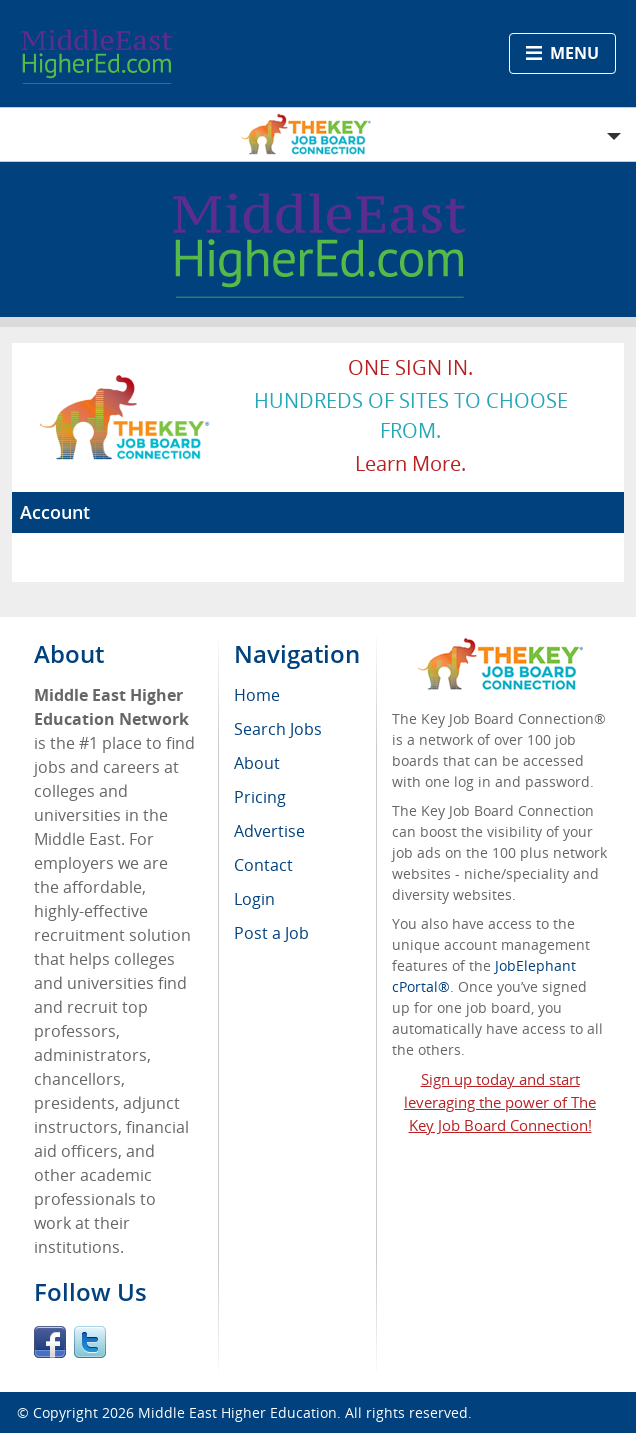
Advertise (269, 831)
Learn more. (410, 463)
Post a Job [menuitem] (271, 933)
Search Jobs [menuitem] (278, 729)
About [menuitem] (257, 763)
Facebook (50, 1342)
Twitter (90, 1342)
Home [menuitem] (257, 695)
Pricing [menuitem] (260, 797)
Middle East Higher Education (237, 1412)
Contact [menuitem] (263, 865)
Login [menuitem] (254, 899)
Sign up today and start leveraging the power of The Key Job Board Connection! (500, 1102)
